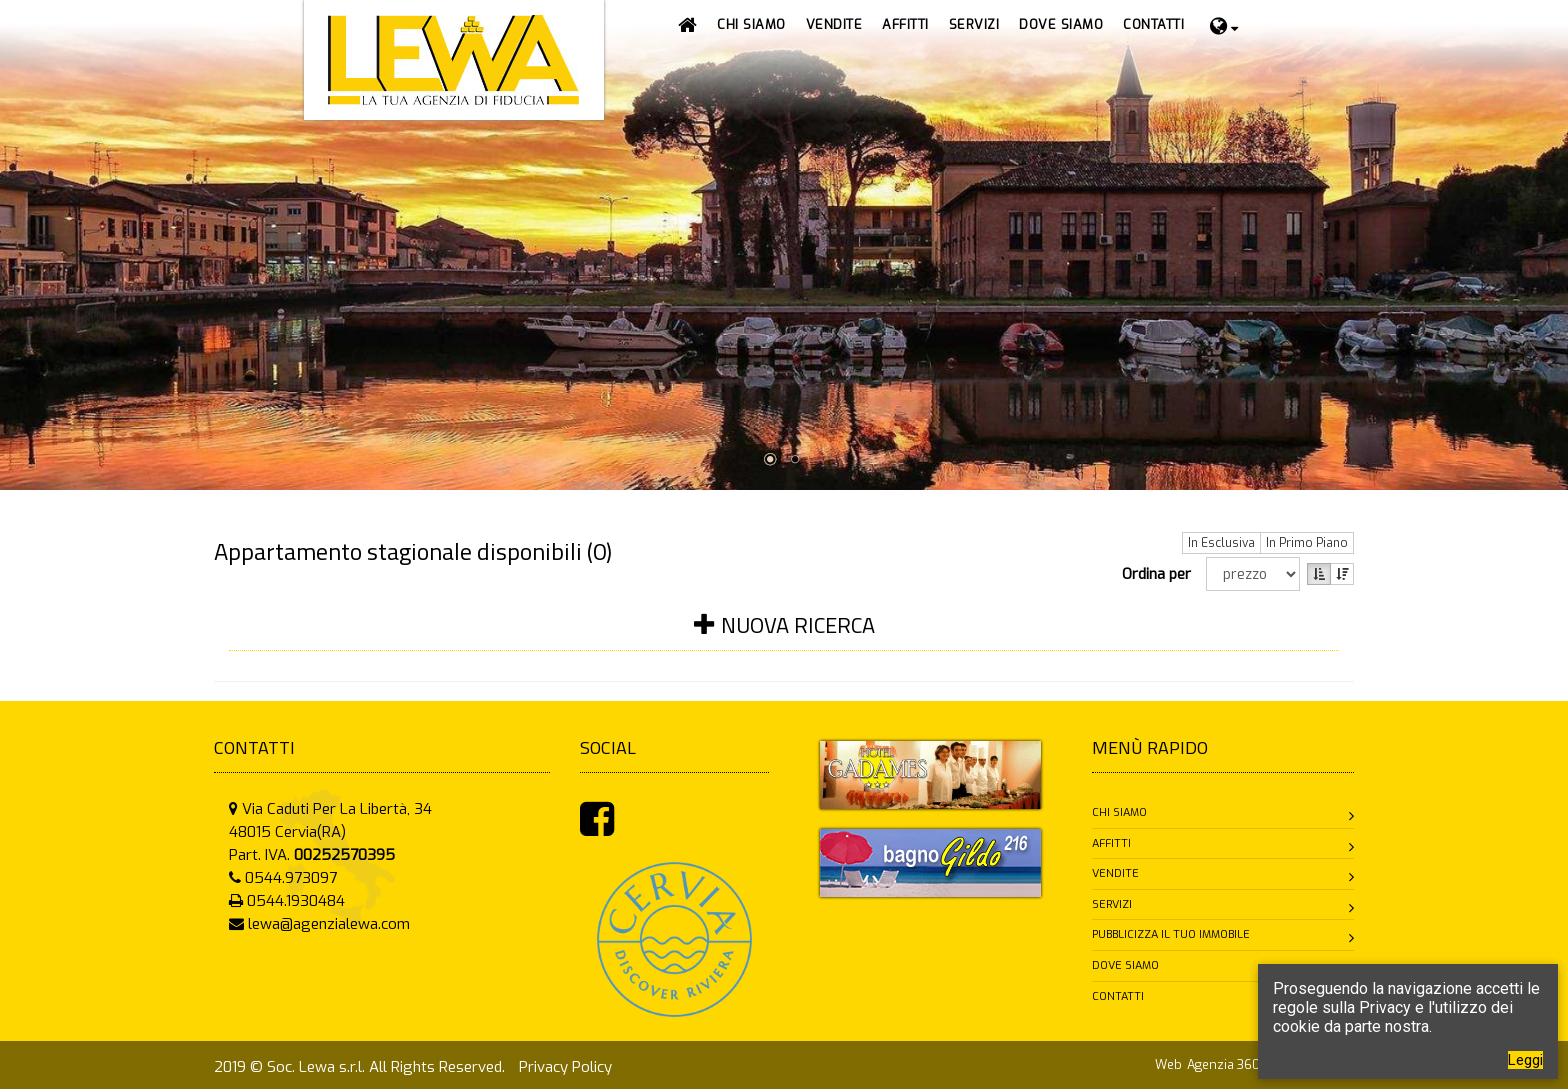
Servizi (1112, 904)
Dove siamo (1125, 965)
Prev (16, 228)
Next (1551, 228)
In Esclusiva (1221, 543)
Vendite (1115, 873)
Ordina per (1160, 574)
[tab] (784, 637)
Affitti (1111, 843)
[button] (834, 25)
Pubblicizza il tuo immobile (1171, 934)
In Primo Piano (1307, 543)
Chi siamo (1119, 812)
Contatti (1118, 996)
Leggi (1525, 1060)
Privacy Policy (565, 1067)
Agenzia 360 (1225, 1064)
